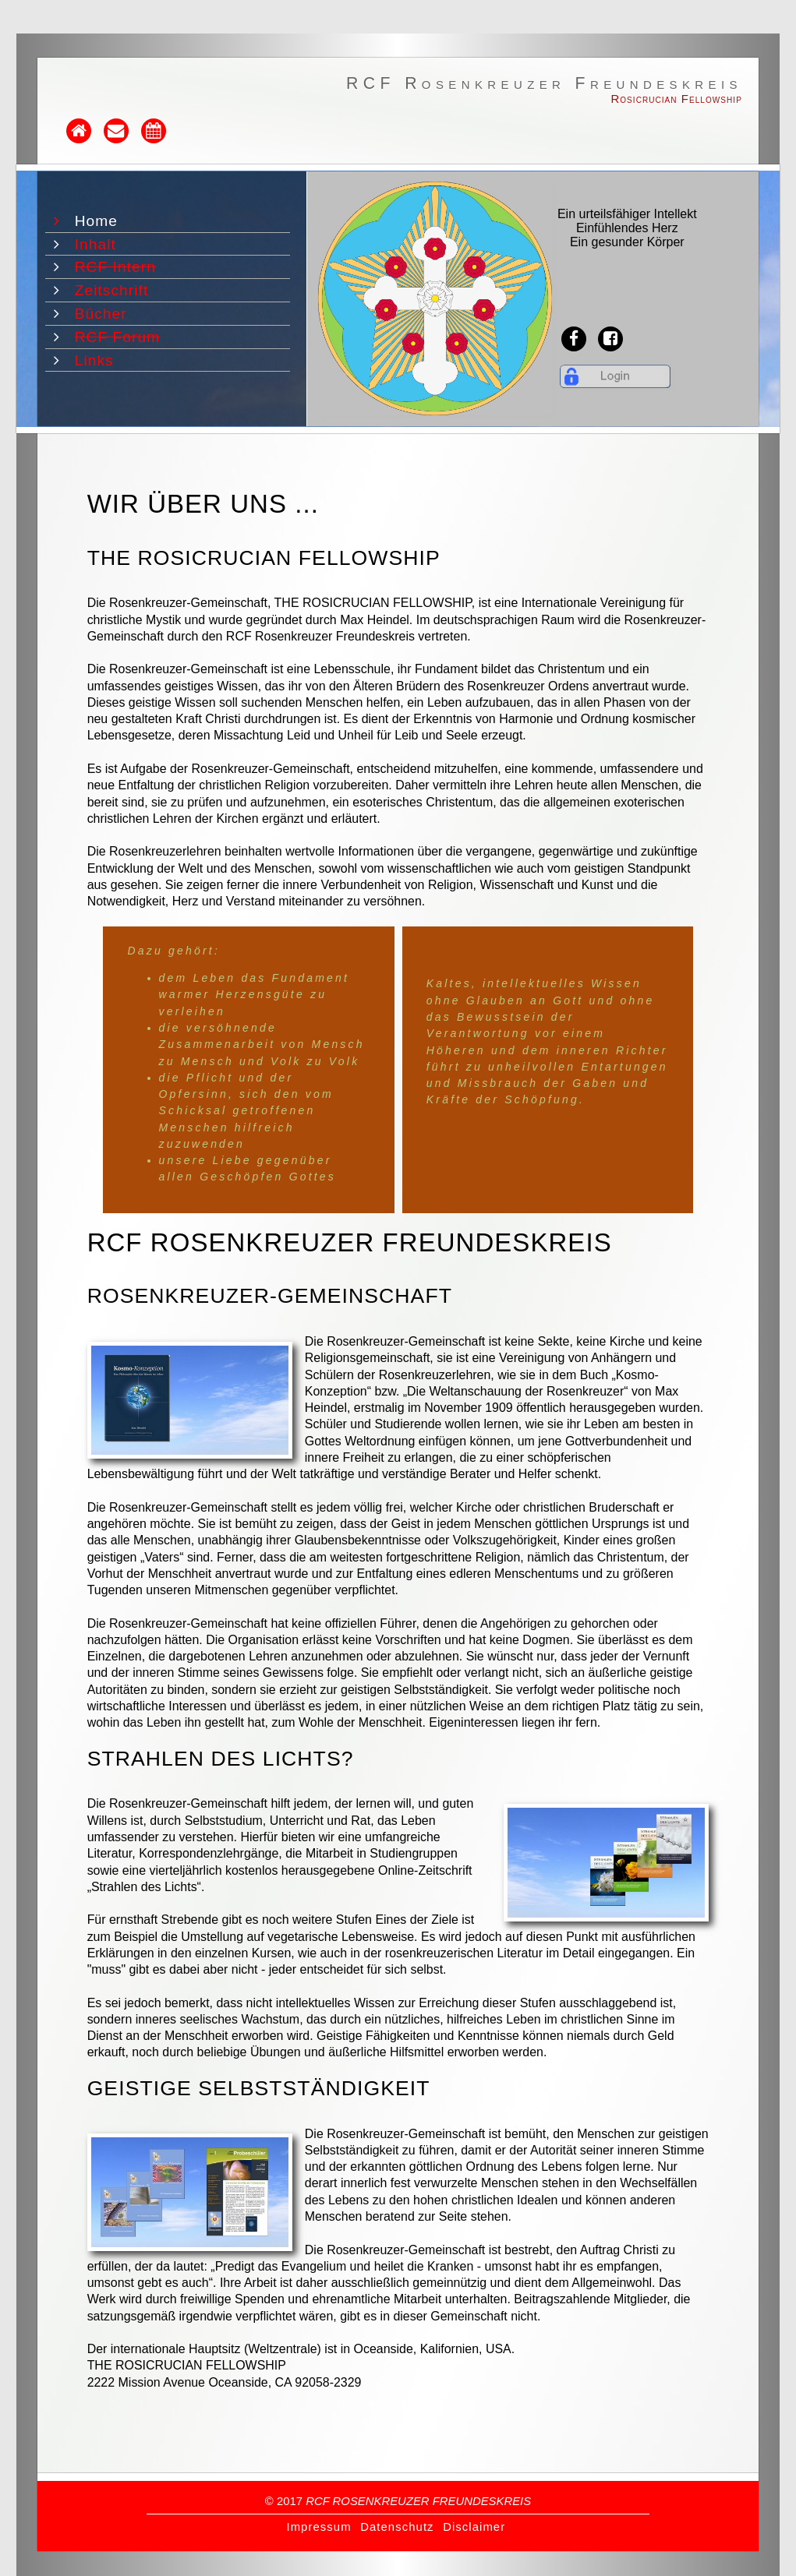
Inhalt (98, 244)
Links (96, 360)
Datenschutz (396, 2527)
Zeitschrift (114, 290)
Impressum (318, 2527)
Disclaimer (474, 2527)
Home (98, 221)
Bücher (103, 313)
